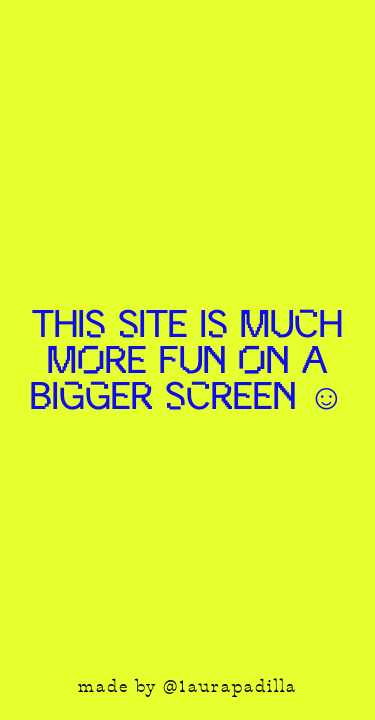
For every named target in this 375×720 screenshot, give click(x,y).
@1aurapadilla (230, 687)
